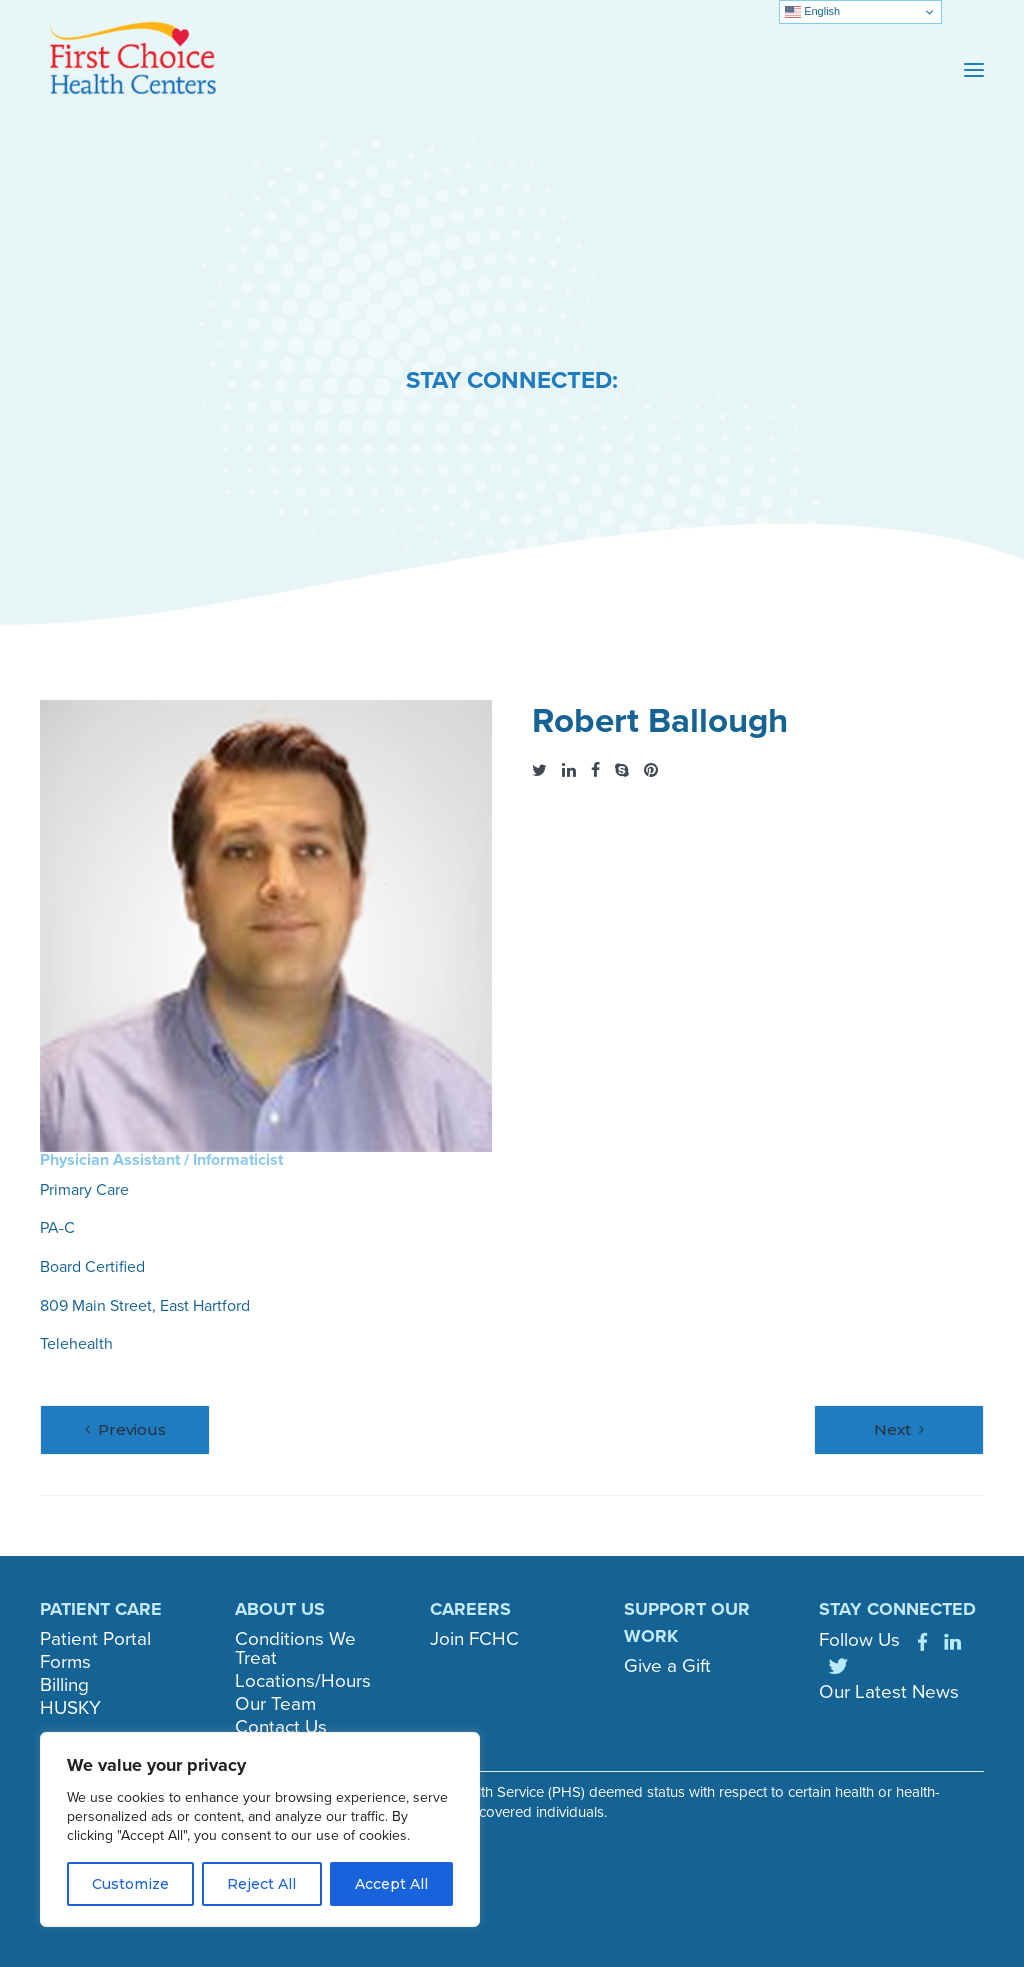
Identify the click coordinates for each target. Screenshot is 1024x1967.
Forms (65, 1661)
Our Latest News (889, 1691)
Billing (64, 1684)
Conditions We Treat (295, 1648)
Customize (130, 1884)
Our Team (275, 1703)
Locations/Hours (303, 1680)
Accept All (391, 1884)
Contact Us (281, 1726)
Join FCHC (474, 1638)
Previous (132, 1429)
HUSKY (70, 1707)
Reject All (261, 1884)
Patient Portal (95, 1638)
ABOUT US (280, 1609)
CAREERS (470, 1609)
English (812, 12)
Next (892, 1429)
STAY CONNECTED (897, 1609)
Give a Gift (667, 1665)
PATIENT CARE (101, 1609)
